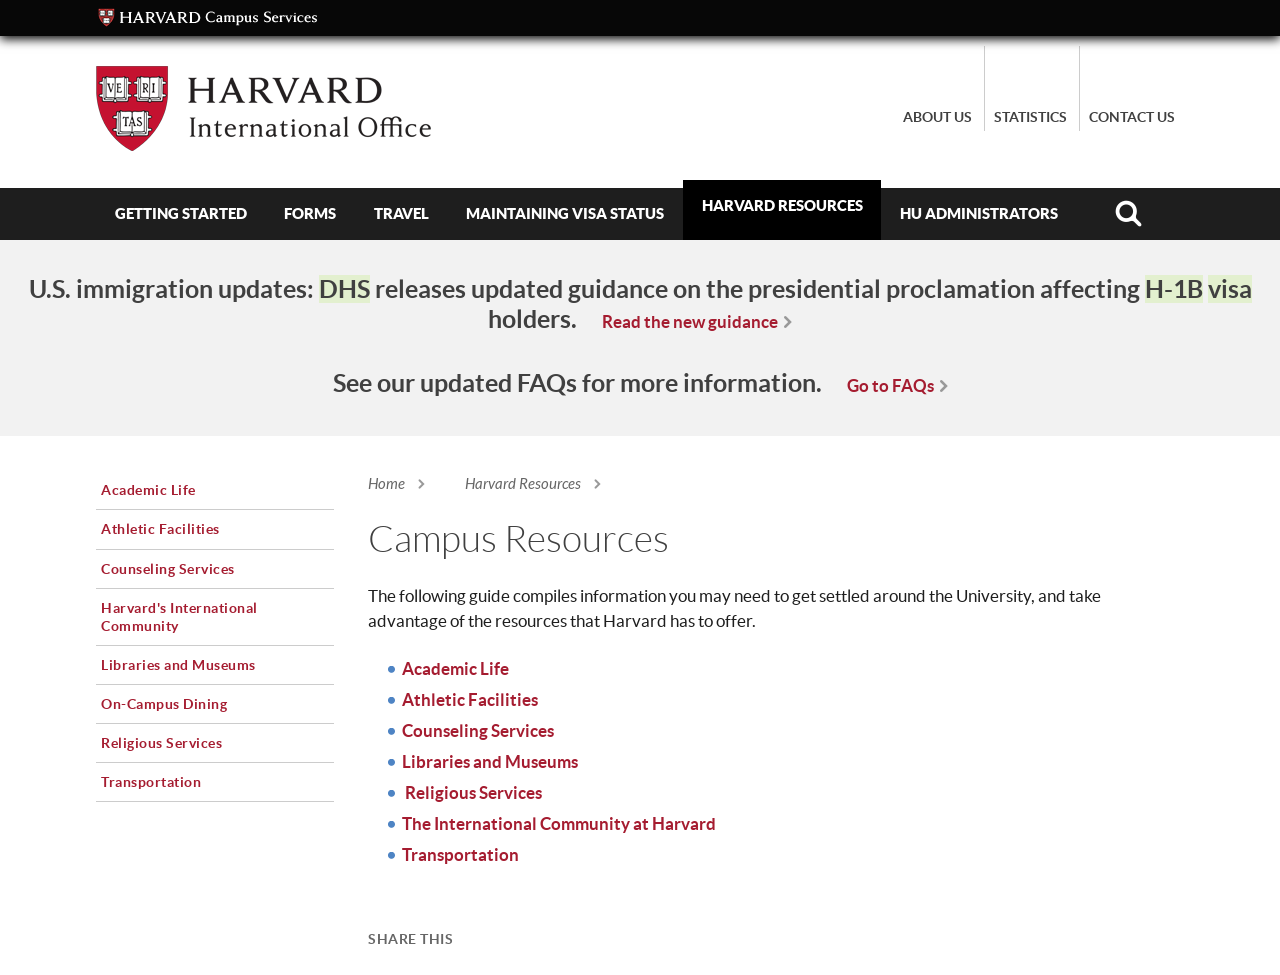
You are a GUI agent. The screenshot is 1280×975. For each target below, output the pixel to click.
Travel (401, 213)
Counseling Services (478, 730)
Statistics (1030, 117)
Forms (310, 213)
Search (1128, 214)
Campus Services (208, 18)
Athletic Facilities (470, 699)
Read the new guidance (690, 321)
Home (386, 484)
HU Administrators (979, 213)
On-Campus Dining (164, 704)
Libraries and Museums (490, 761)
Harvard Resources (782, 205)
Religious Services (472, 792)
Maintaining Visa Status (565, 213)
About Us (937, 117)
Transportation (460, 854)
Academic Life (455, 668)
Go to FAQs (890, 385)
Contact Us (1132, 117)
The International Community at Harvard (559, 823)
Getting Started (181, 213)
